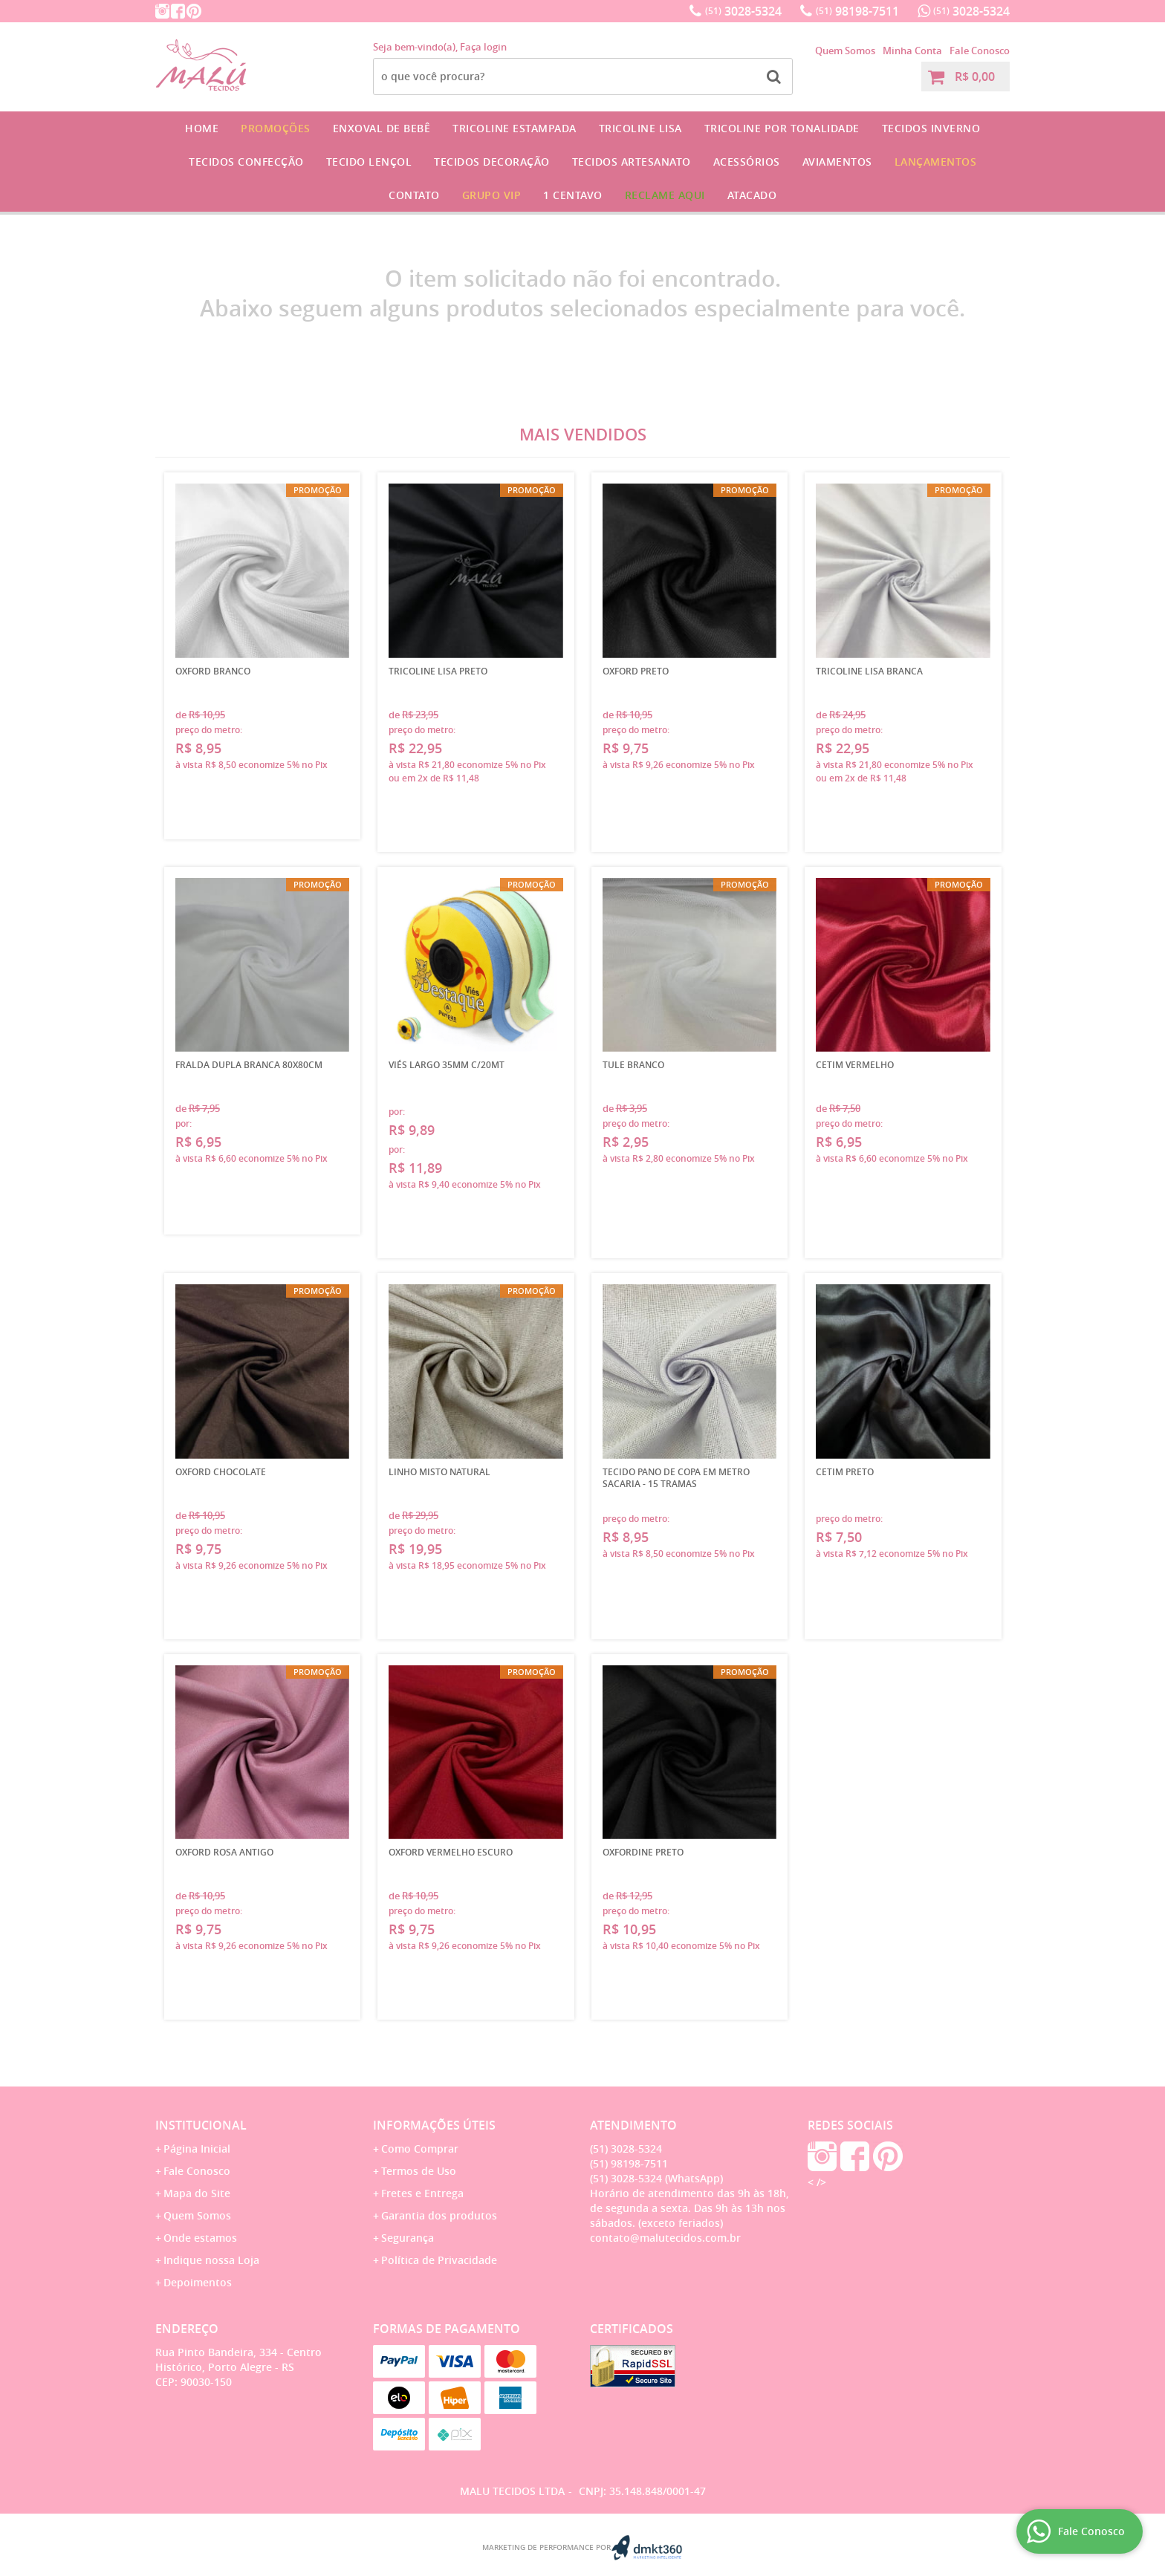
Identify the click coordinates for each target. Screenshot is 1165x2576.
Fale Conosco (980, 50)
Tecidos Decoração (492, 162)
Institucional (201, 2125)
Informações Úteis (434, 2125)
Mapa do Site (196, 2193)
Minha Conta (912, 50)
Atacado (752, 195)
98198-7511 (857, 11)
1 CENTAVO (573, 195)
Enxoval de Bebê (382, 128)
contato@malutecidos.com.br (665, 2238)
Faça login (483, 46)
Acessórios (746, 162)
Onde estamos (200, 2238)
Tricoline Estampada (514, 128)
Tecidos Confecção (246, 162)
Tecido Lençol (369, 162)
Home (201, 128)
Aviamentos (837, 162)
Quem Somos (845, 50)
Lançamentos (936, 162)
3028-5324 (743, 11)
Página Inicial (196, 2148)
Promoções (276, 128)
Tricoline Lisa (640, 128)
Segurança (407, 2238)
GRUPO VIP (492, 195)
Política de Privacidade (439, 2260)
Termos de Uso (418, 2171)
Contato (414, 195)
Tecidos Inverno (931, 128)
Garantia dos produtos (439, 2215)
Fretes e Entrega (422, 2193)
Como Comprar (419, 2148)
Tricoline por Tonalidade (782, 128)
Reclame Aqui (665, 195)
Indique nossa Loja (211, 2260)
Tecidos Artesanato (631, 162)
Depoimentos (197, 2282)
